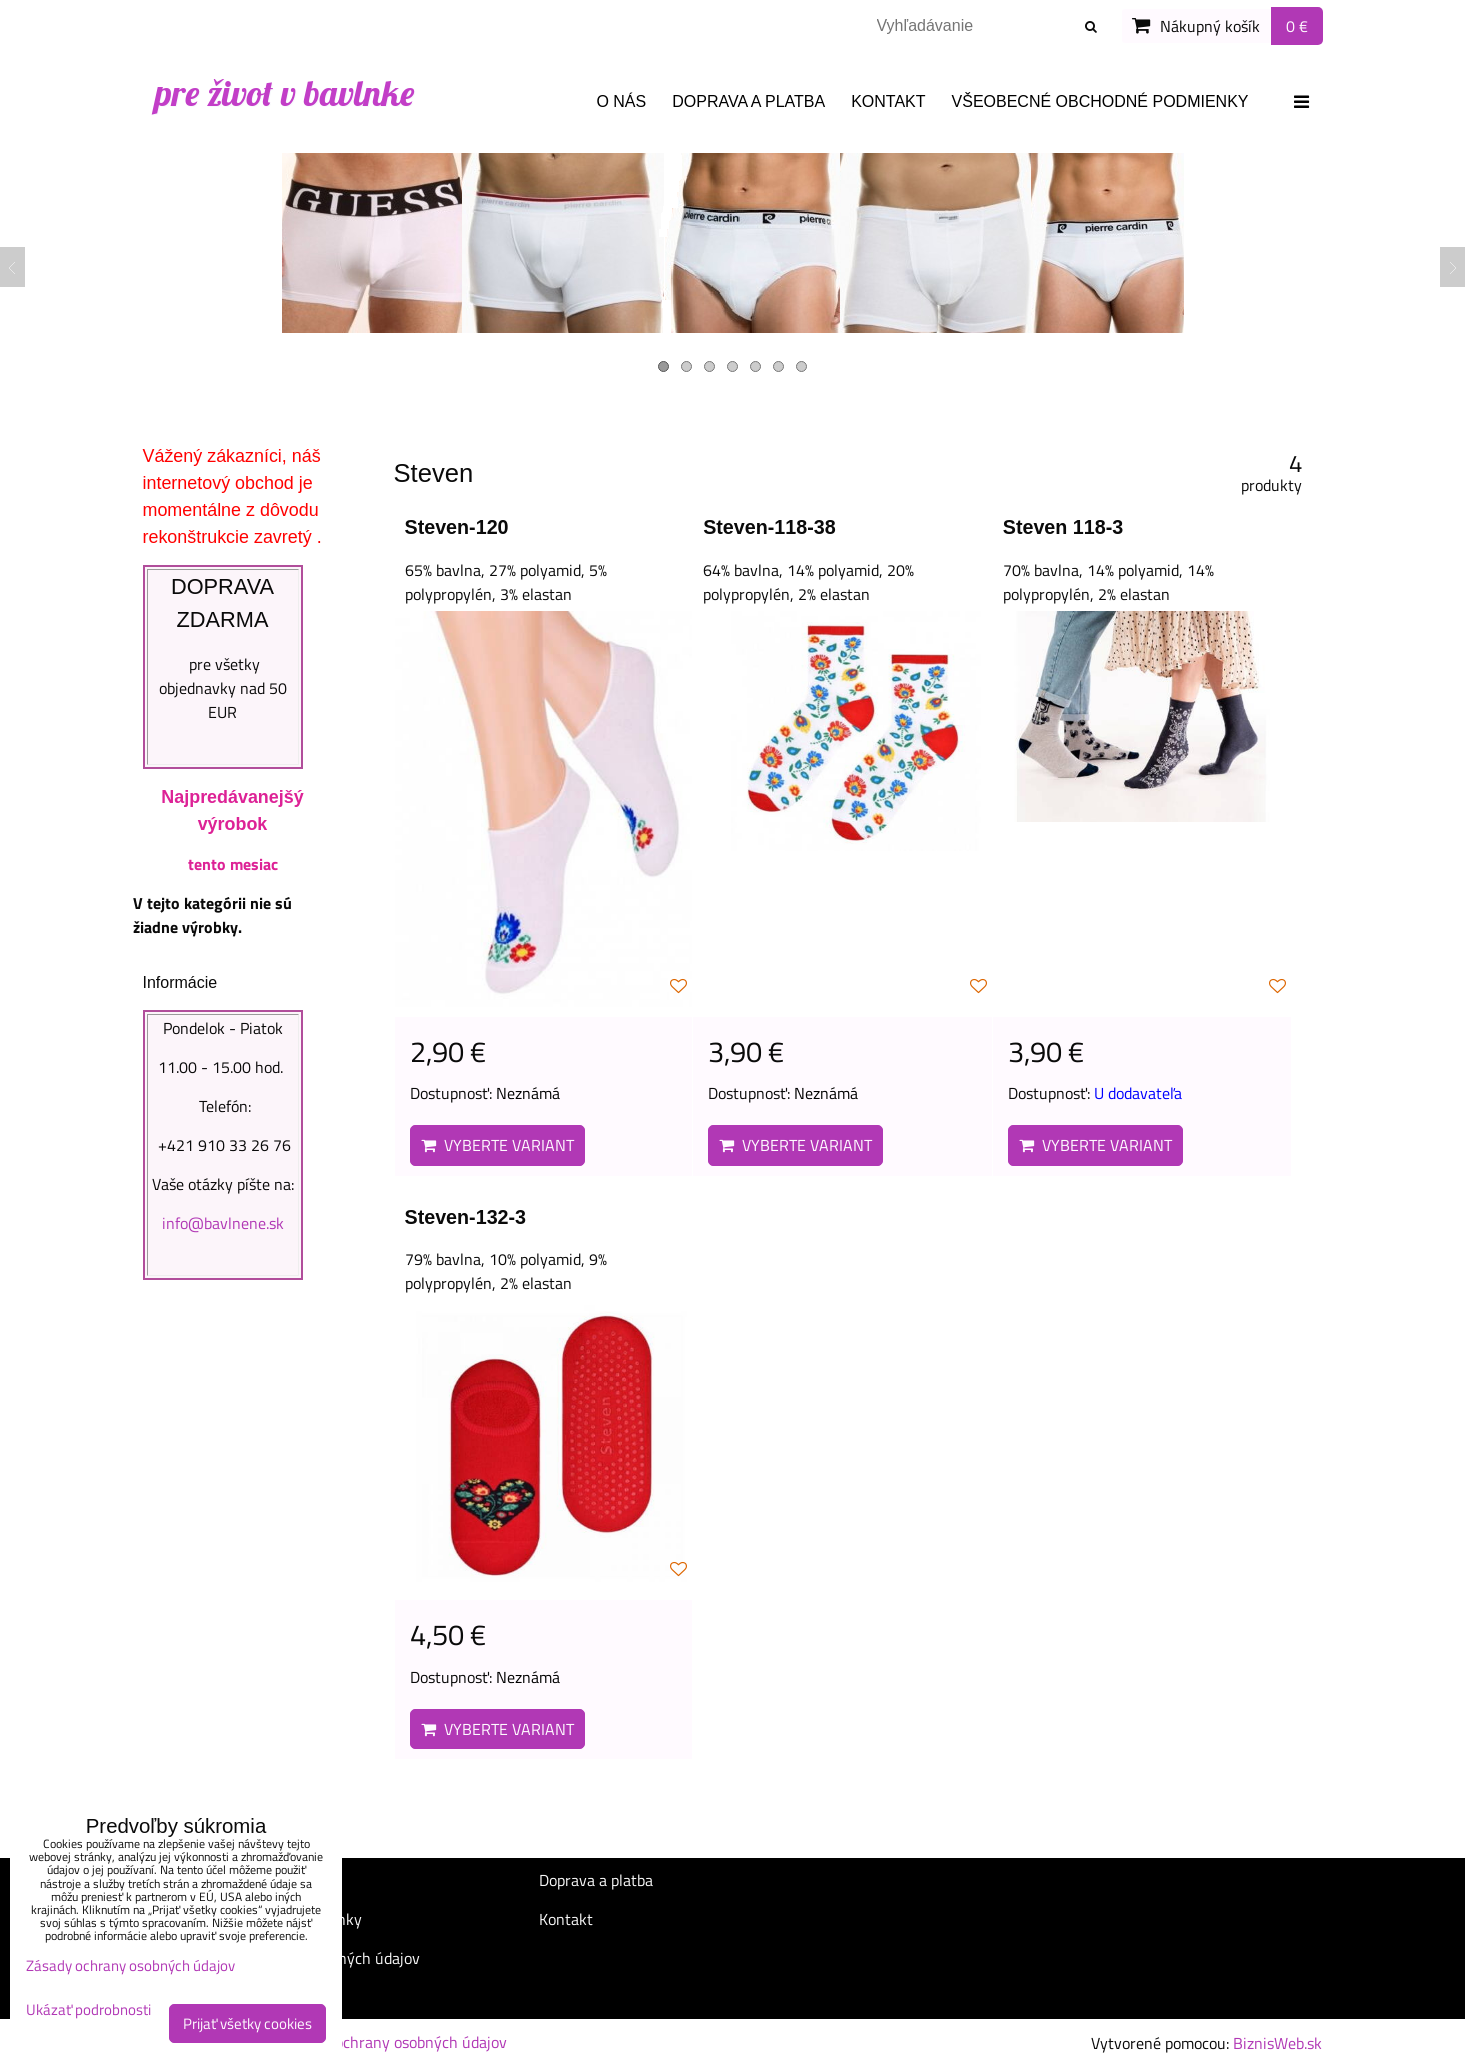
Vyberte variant (497, 1145)
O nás (621, 101)
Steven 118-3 (1063, 527)
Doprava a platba (748, 101)
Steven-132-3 (466, 1217)
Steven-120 (457, 527)
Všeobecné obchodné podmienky (1100, 101)
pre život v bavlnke (284, 92)
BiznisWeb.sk (1277, 2043)
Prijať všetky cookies (247, 2023)
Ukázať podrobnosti (88, 2010)
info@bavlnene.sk (223, 1223)
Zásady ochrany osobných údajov (395, 2042)
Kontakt (888, 101)
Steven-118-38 (769, 527)
